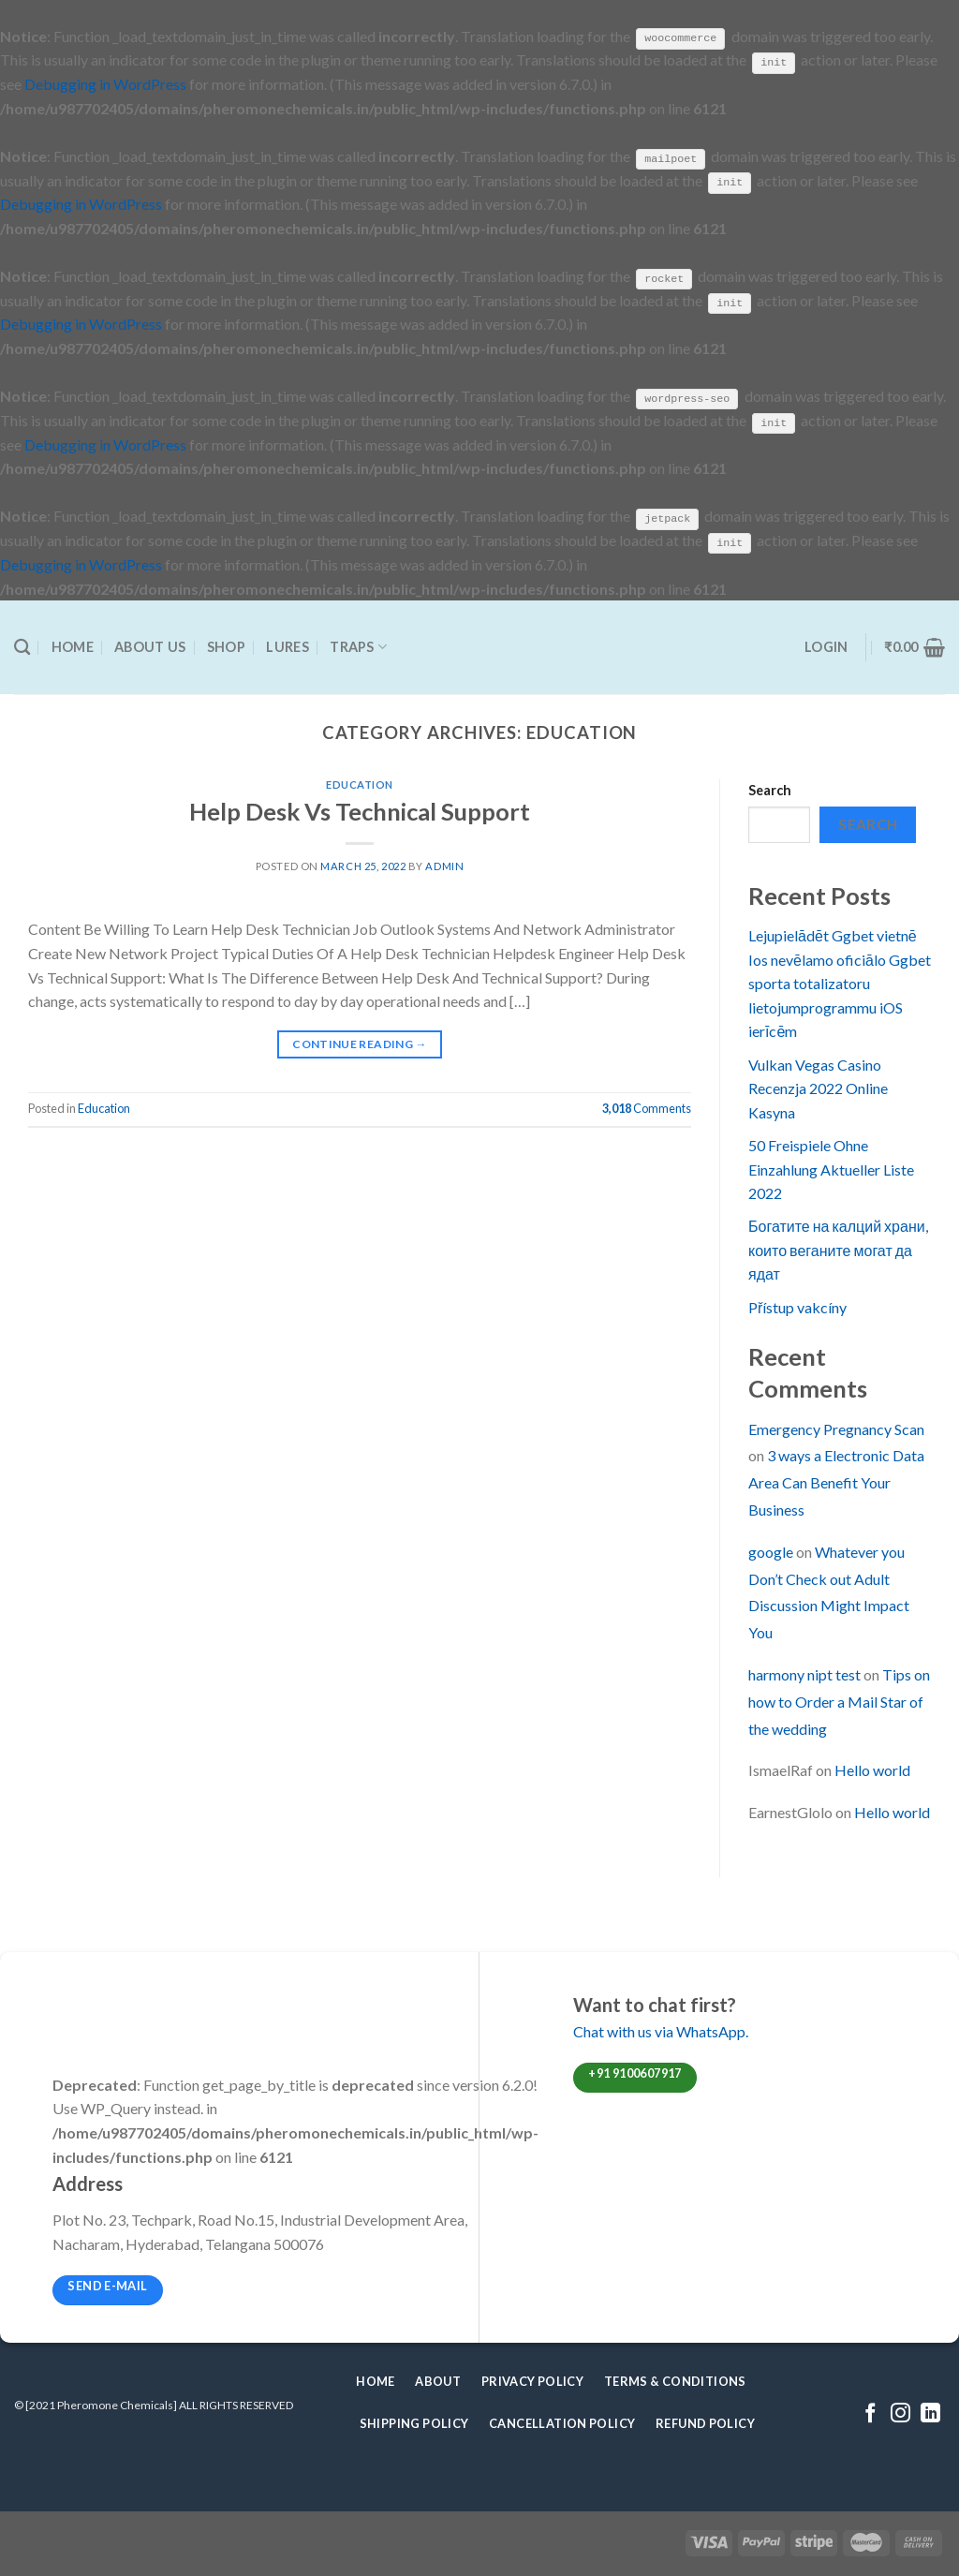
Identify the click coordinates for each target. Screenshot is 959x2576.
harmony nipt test (804, 1673)
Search (769, 789)
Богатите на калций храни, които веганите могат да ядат (838, 1248)
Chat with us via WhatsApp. (660, 2030)
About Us (149, 646)
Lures (287, 646)
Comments (646, 1107)
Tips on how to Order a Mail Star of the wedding (839, 1701)
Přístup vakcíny (797, 1305)
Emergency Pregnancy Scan (836, 1427)
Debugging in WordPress (105, 84)
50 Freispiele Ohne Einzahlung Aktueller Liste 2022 (831, 1168)
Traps (358, 646)
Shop (226, 646)
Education (359, 783)
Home (73, 646)
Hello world (872, 1769)
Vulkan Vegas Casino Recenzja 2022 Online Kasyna (818, 1086)
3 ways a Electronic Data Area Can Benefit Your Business (836, 1481)
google (770, 1551)
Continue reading (359, 1043)
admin (444, 865)
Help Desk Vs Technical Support (359, 809)
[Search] (22, 646)
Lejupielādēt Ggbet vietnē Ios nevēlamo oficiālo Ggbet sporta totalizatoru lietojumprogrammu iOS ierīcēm (839, 982)
